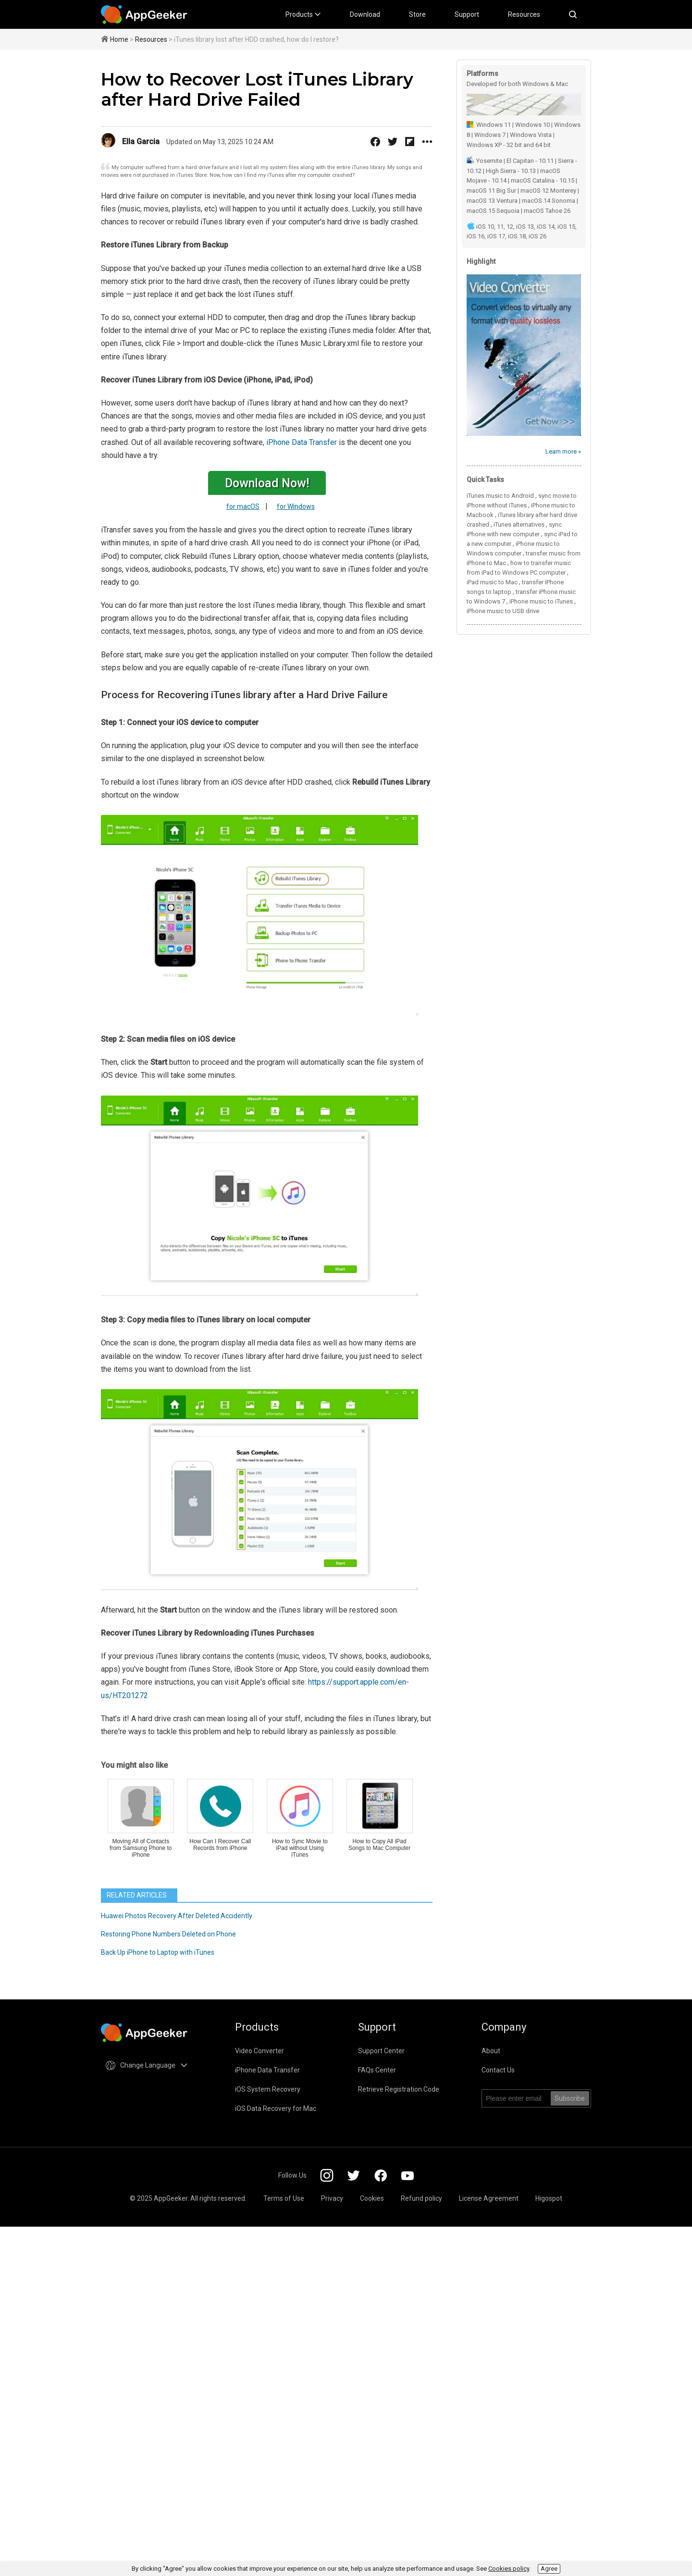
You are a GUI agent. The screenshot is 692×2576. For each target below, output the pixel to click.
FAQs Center (377, 2070)
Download (365, 14)
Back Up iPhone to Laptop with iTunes (157, 1952)
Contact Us (498, 2070)
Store (417, 14)
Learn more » (563, 451)
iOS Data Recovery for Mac (275, 2108)
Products (303, 14)
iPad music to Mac (492, 582)
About (491, 2051)
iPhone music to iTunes (541, 601)
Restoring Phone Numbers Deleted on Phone (168, 1934)
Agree (549, 2568)
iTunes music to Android (500, 495)
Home (119, 39)
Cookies (372, 2198)
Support (467, 14)
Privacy (332, 2198)
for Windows (296, 506)
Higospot (548, 2198)
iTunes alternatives (519, 524)
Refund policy (421, 2198)
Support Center (381, 2051)
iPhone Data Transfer (301, 442)
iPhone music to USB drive (503, 611)
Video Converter (259, 2051)
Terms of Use (283, 2198)
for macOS (243, 506)
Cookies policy (508, 2568)
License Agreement (489, 2198)
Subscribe (570, 2098)
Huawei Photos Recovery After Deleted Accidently (176, 1916)
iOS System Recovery (267, 2089)
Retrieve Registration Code (398, 2089)
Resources (524, 14)
